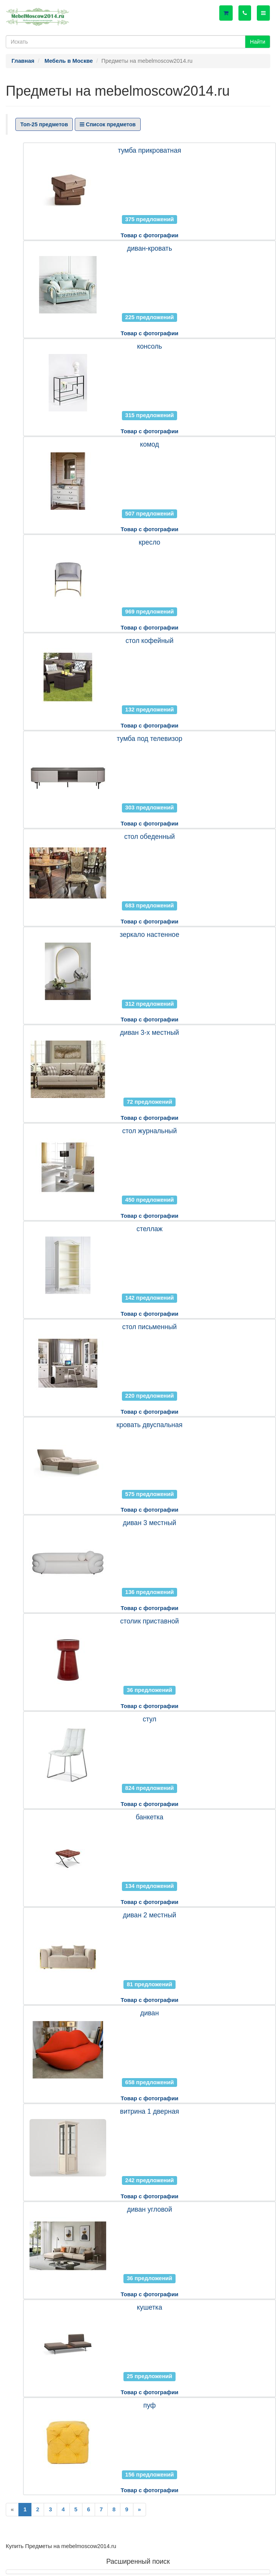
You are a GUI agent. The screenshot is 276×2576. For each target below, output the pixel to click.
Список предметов (108, 124)
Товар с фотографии (149, 235)
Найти (257, 42)
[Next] (139, 2509)
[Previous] (12, 2509)
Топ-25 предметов (44, 124)
